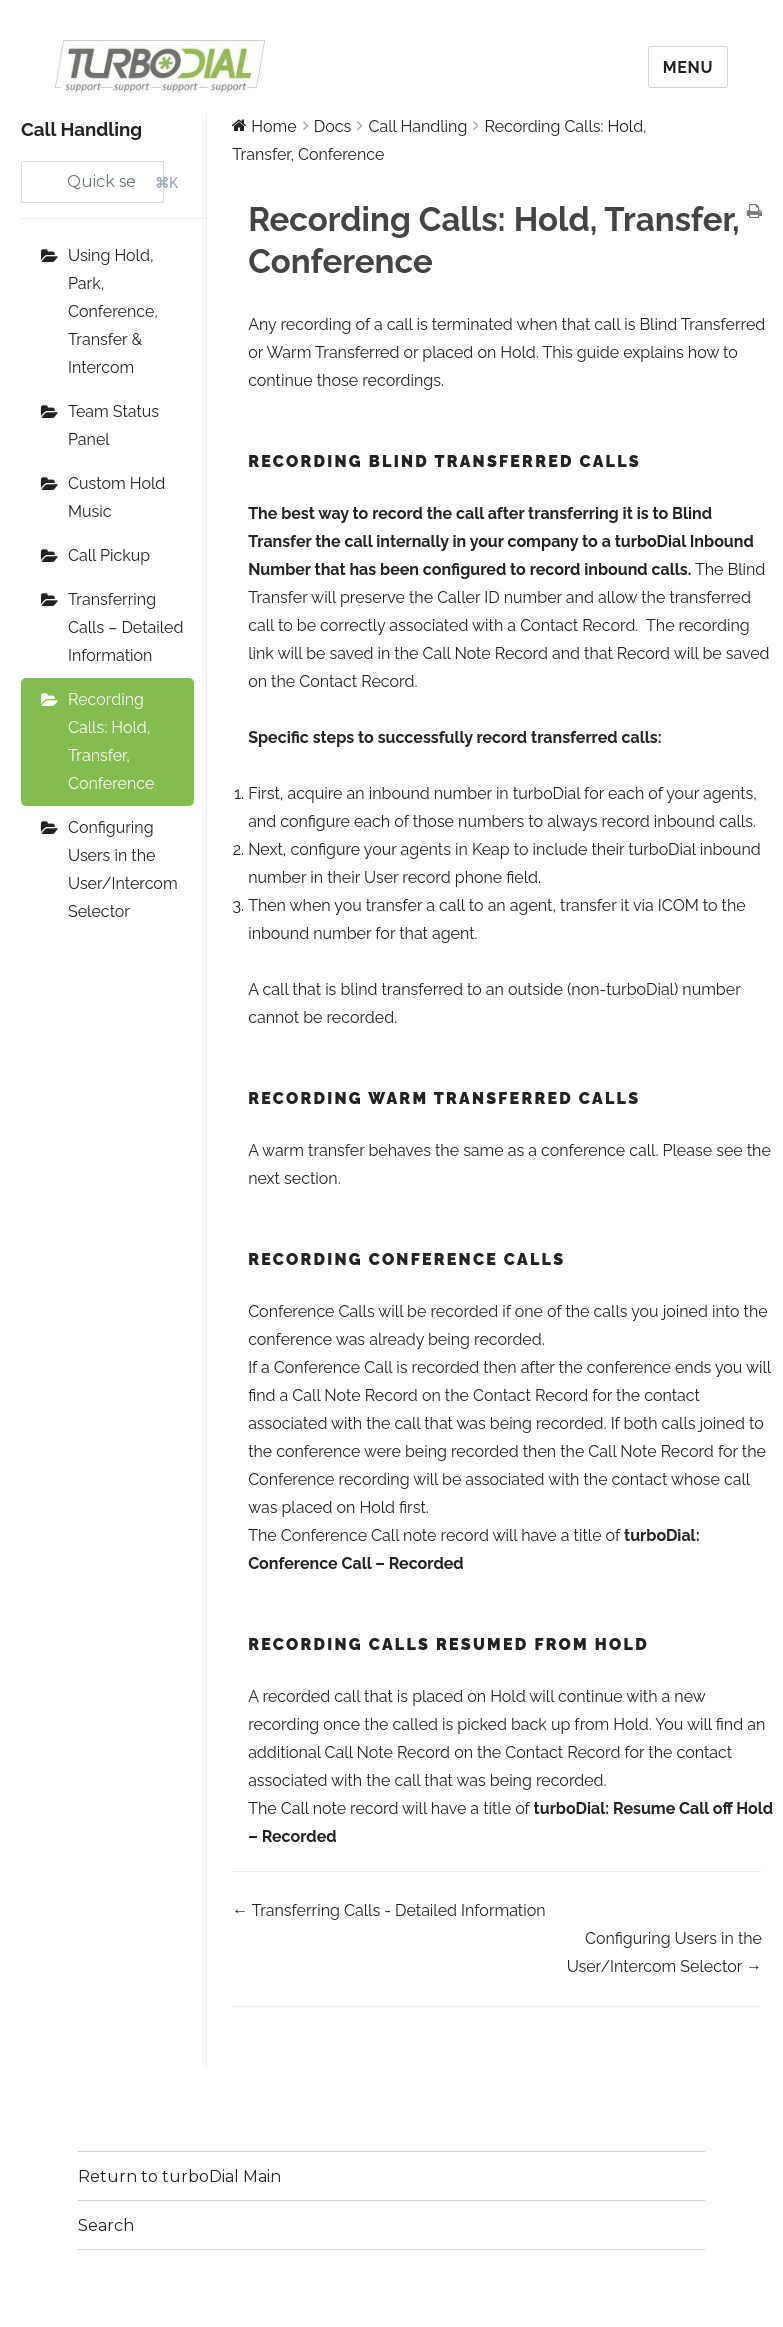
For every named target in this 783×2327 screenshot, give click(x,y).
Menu (688, 67)
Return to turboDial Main (179, 2176)
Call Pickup (109, 555)
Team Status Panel (113, 425)
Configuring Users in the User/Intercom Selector (123, 869)
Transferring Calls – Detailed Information (125, 627)
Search (106, 2225)
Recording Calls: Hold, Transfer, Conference (111, 741)
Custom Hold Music (116, 497)
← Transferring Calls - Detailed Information (388, 1910)
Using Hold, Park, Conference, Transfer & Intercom (113, 311)
